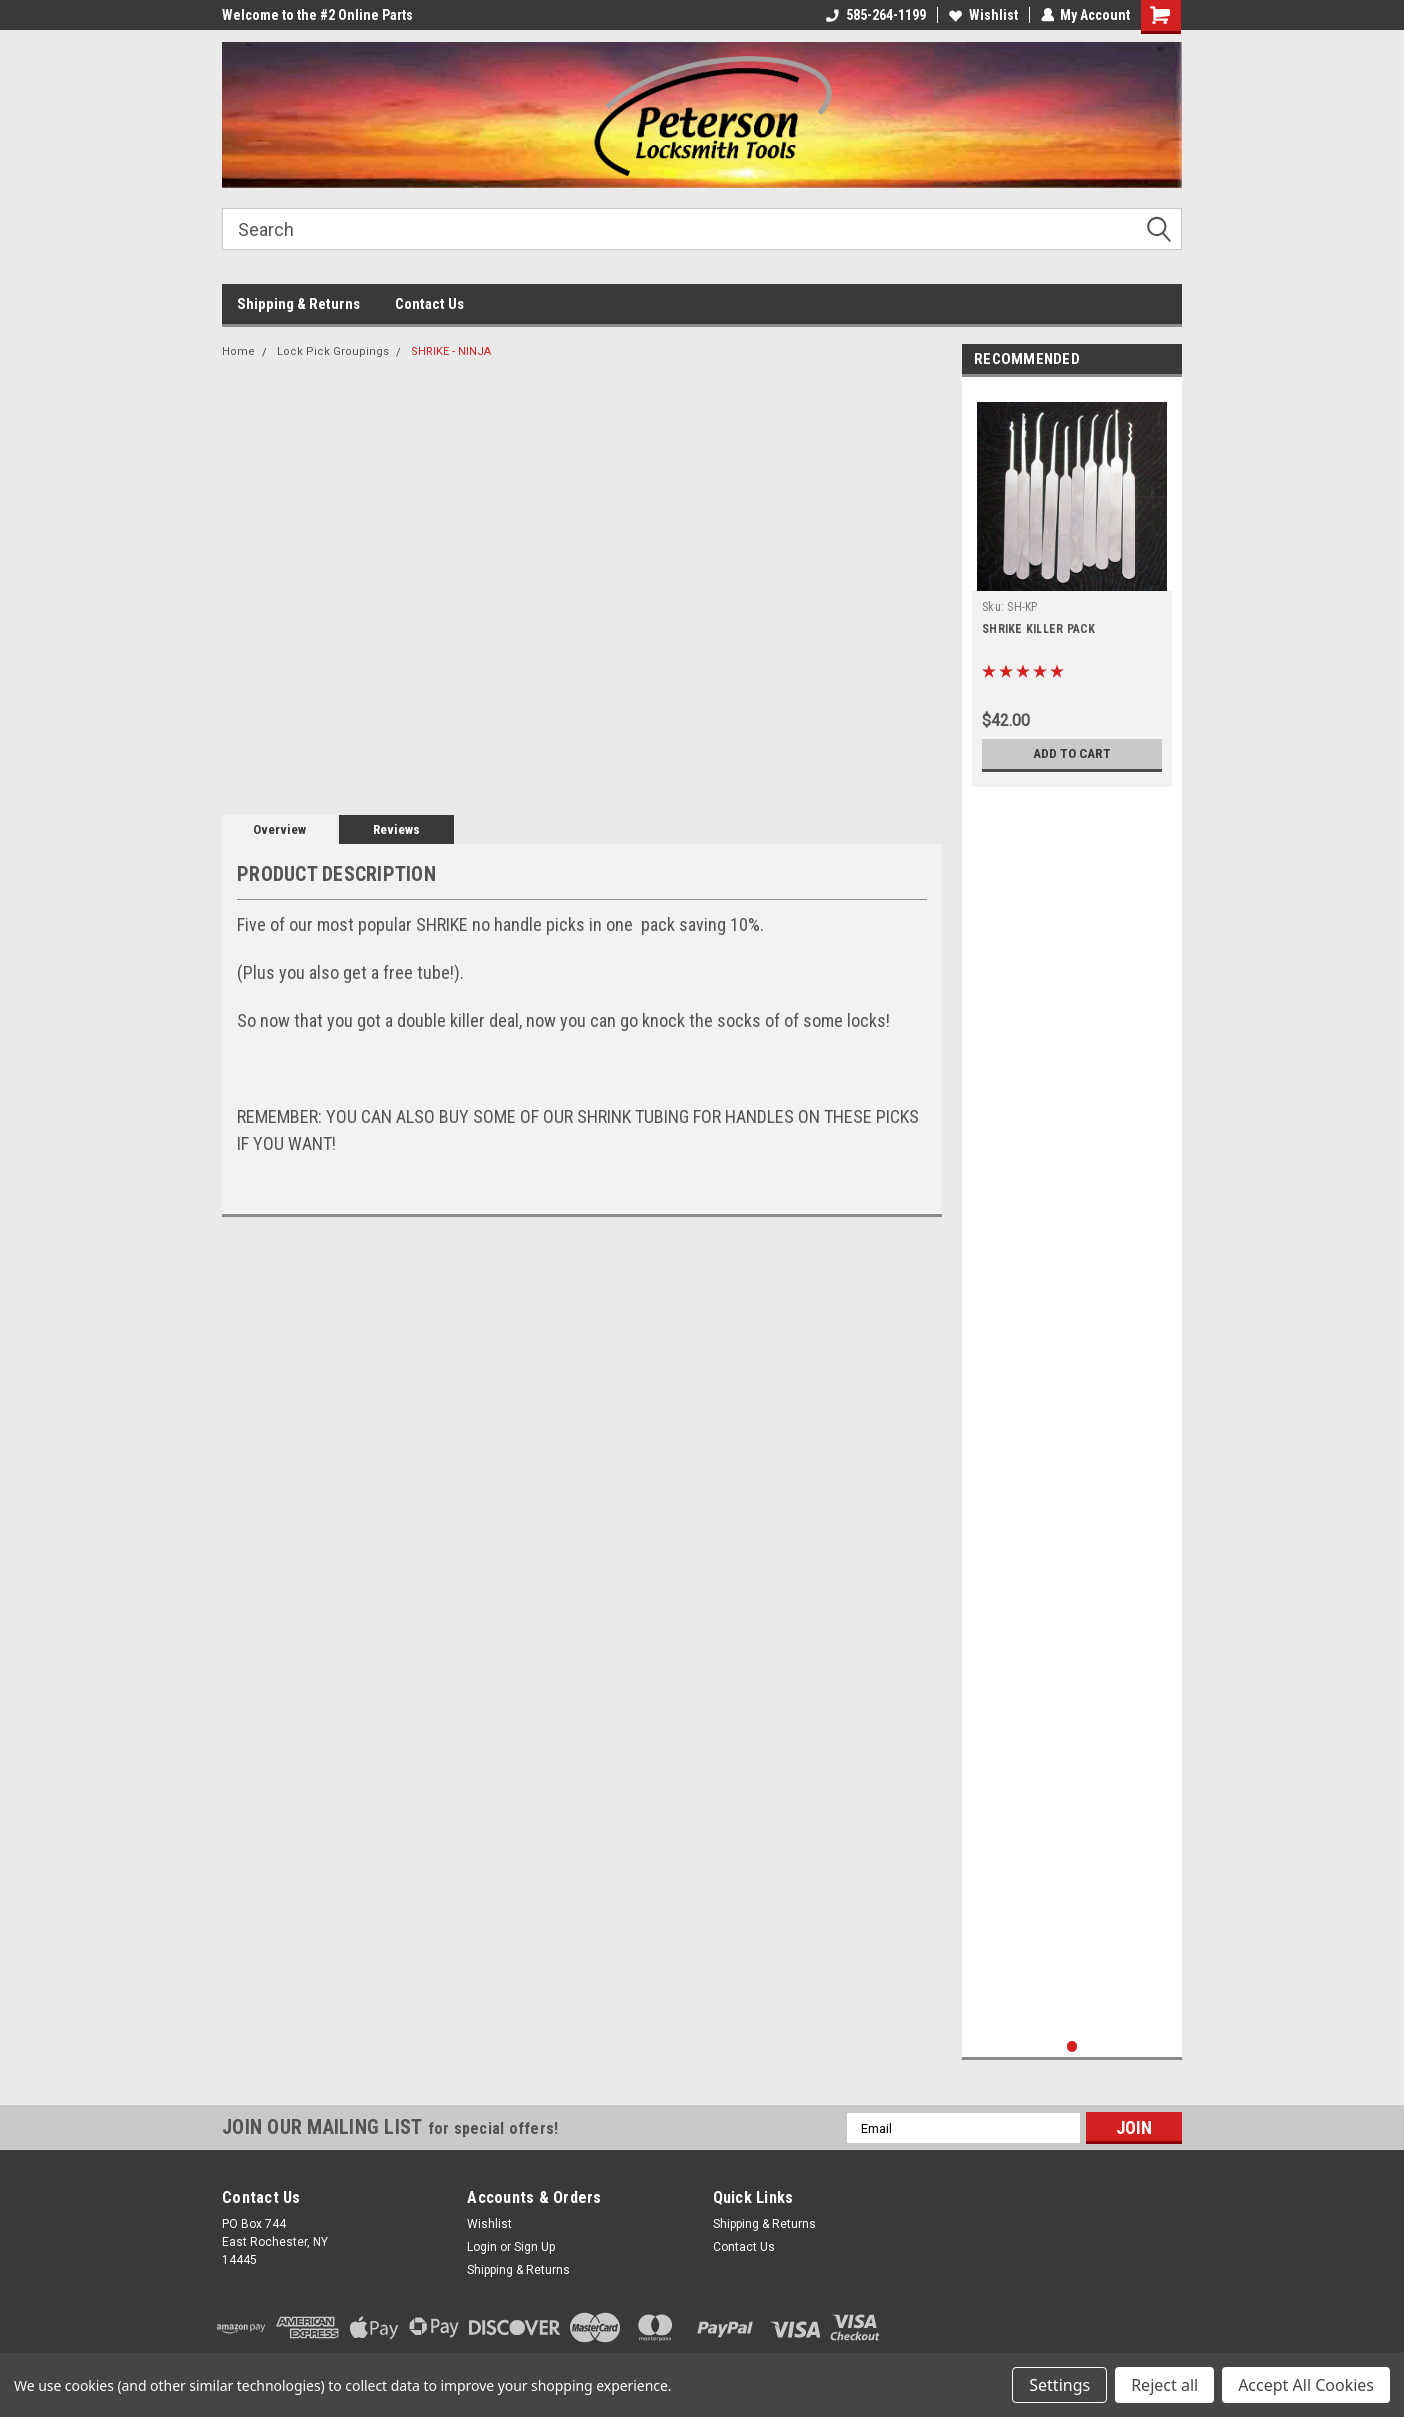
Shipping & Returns (298, 304)
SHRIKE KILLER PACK (1039, 629)
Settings (1059, 2385)
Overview (279, 829)
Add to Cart (1072, 754)
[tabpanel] (1072, 587)
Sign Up (534, 2247)
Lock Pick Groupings (333, 351)
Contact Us (429, 304)
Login (482, 2247)
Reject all (1164, 2385)
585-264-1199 (875, 15)
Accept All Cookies (1306, 2385)
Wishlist (982, 15)
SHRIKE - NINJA (451, 351)
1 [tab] (1072, 2046)
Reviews (396, 829)
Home (238, 351)
